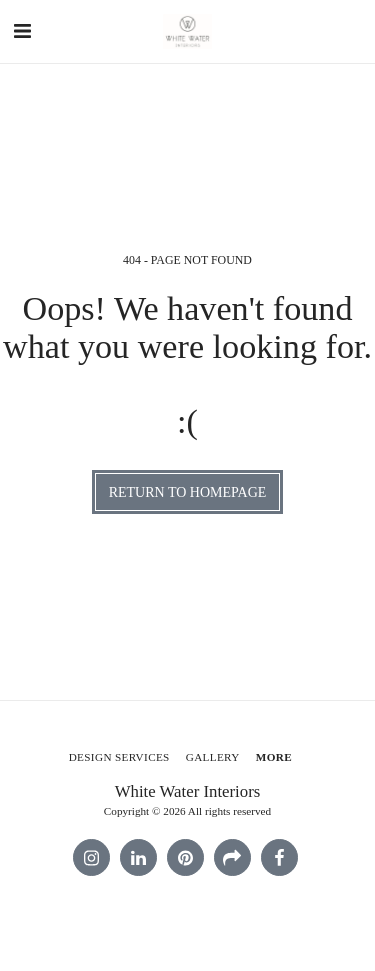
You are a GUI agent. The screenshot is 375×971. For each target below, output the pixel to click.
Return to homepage (188, 492)
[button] (22, 31)
